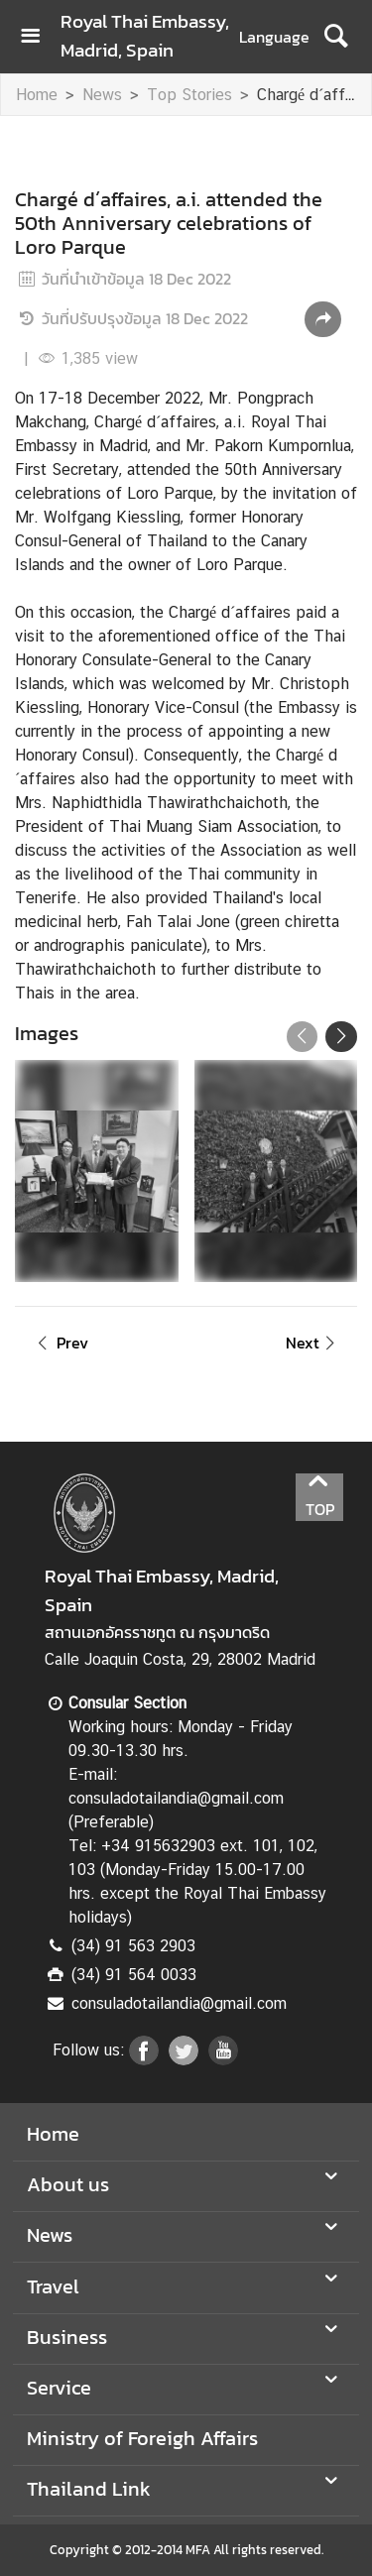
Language (274, 37)
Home (37, 94)
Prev (59, 1342)
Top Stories (189, 94)
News (102, 94)
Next (313, 1342)
